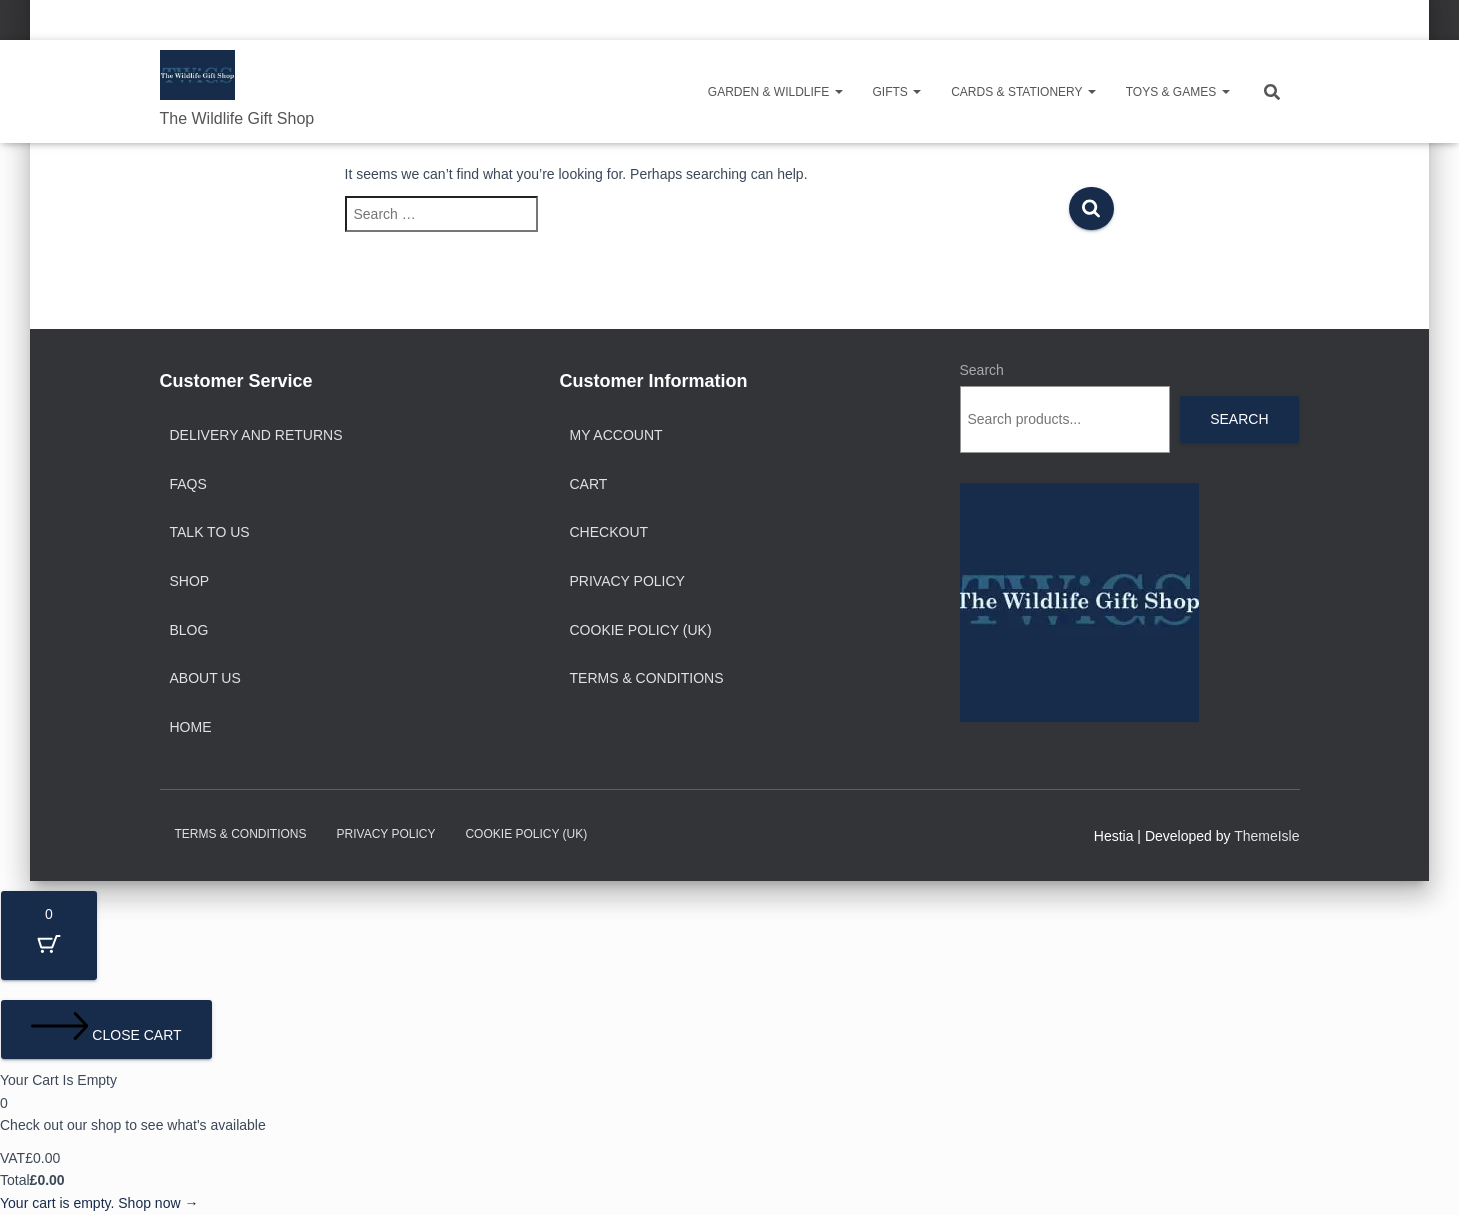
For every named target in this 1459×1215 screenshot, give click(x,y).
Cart (589, 484)
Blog (189, 630)
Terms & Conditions (647, 678)
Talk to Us (210, 532)
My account (616, 435)
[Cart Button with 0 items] (49, 935)
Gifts (897, 92)
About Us (205, 678)
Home (191, 727)
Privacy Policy (627, 581)
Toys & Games (1178, 92)
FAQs (188, 484)
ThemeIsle (1266, 836)
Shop (190, 581)
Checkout (609, 532)
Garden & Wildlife (775, 92)
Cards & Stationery (1023, 92)
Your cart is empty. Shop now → (99, 1203)
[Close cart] (106, 1029)
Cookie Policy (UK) (641, 630)
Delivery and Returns (256, 435)
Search (982, 370)
